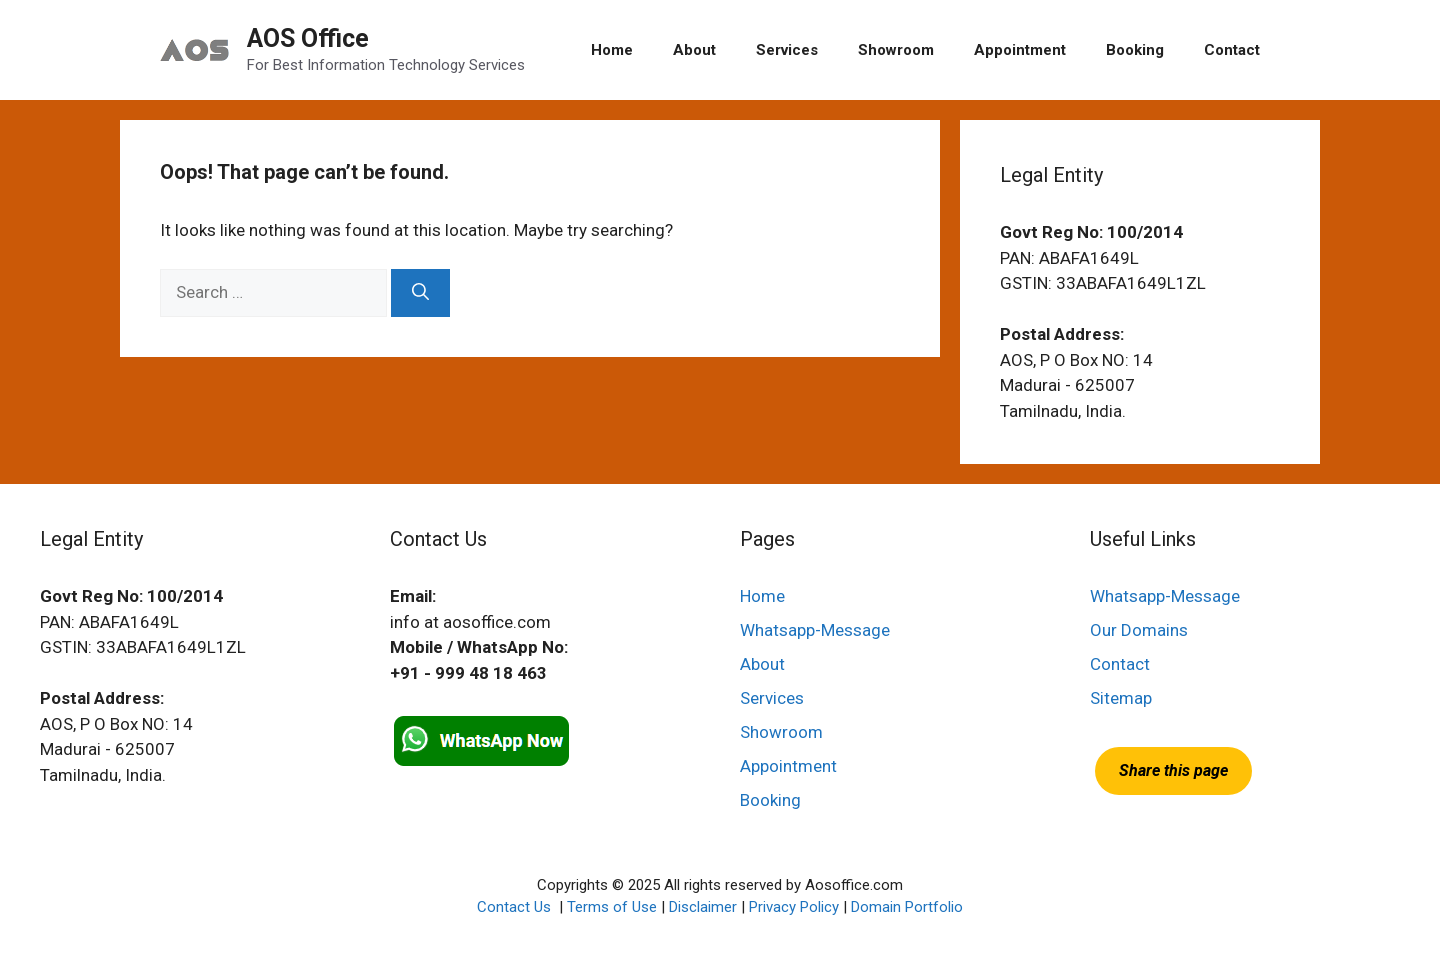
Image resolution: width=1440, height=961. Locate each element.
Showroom (896, 50)
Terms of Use (612, 907)
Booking (1135, 50)
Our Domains (1139, 630)
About (694, 50)
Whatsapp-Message (815, 630)
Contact (1232, 50)
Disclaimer (703, 907)
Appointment (1020, 50)
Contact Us (516, 907)
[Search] (420, 293)
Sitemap (1121, 698)
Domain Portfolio (907, 907)
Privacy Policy (794, 907)
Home (612, 50)
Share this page (1173, 770)
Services (787, 50)
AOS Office (308, 38)
